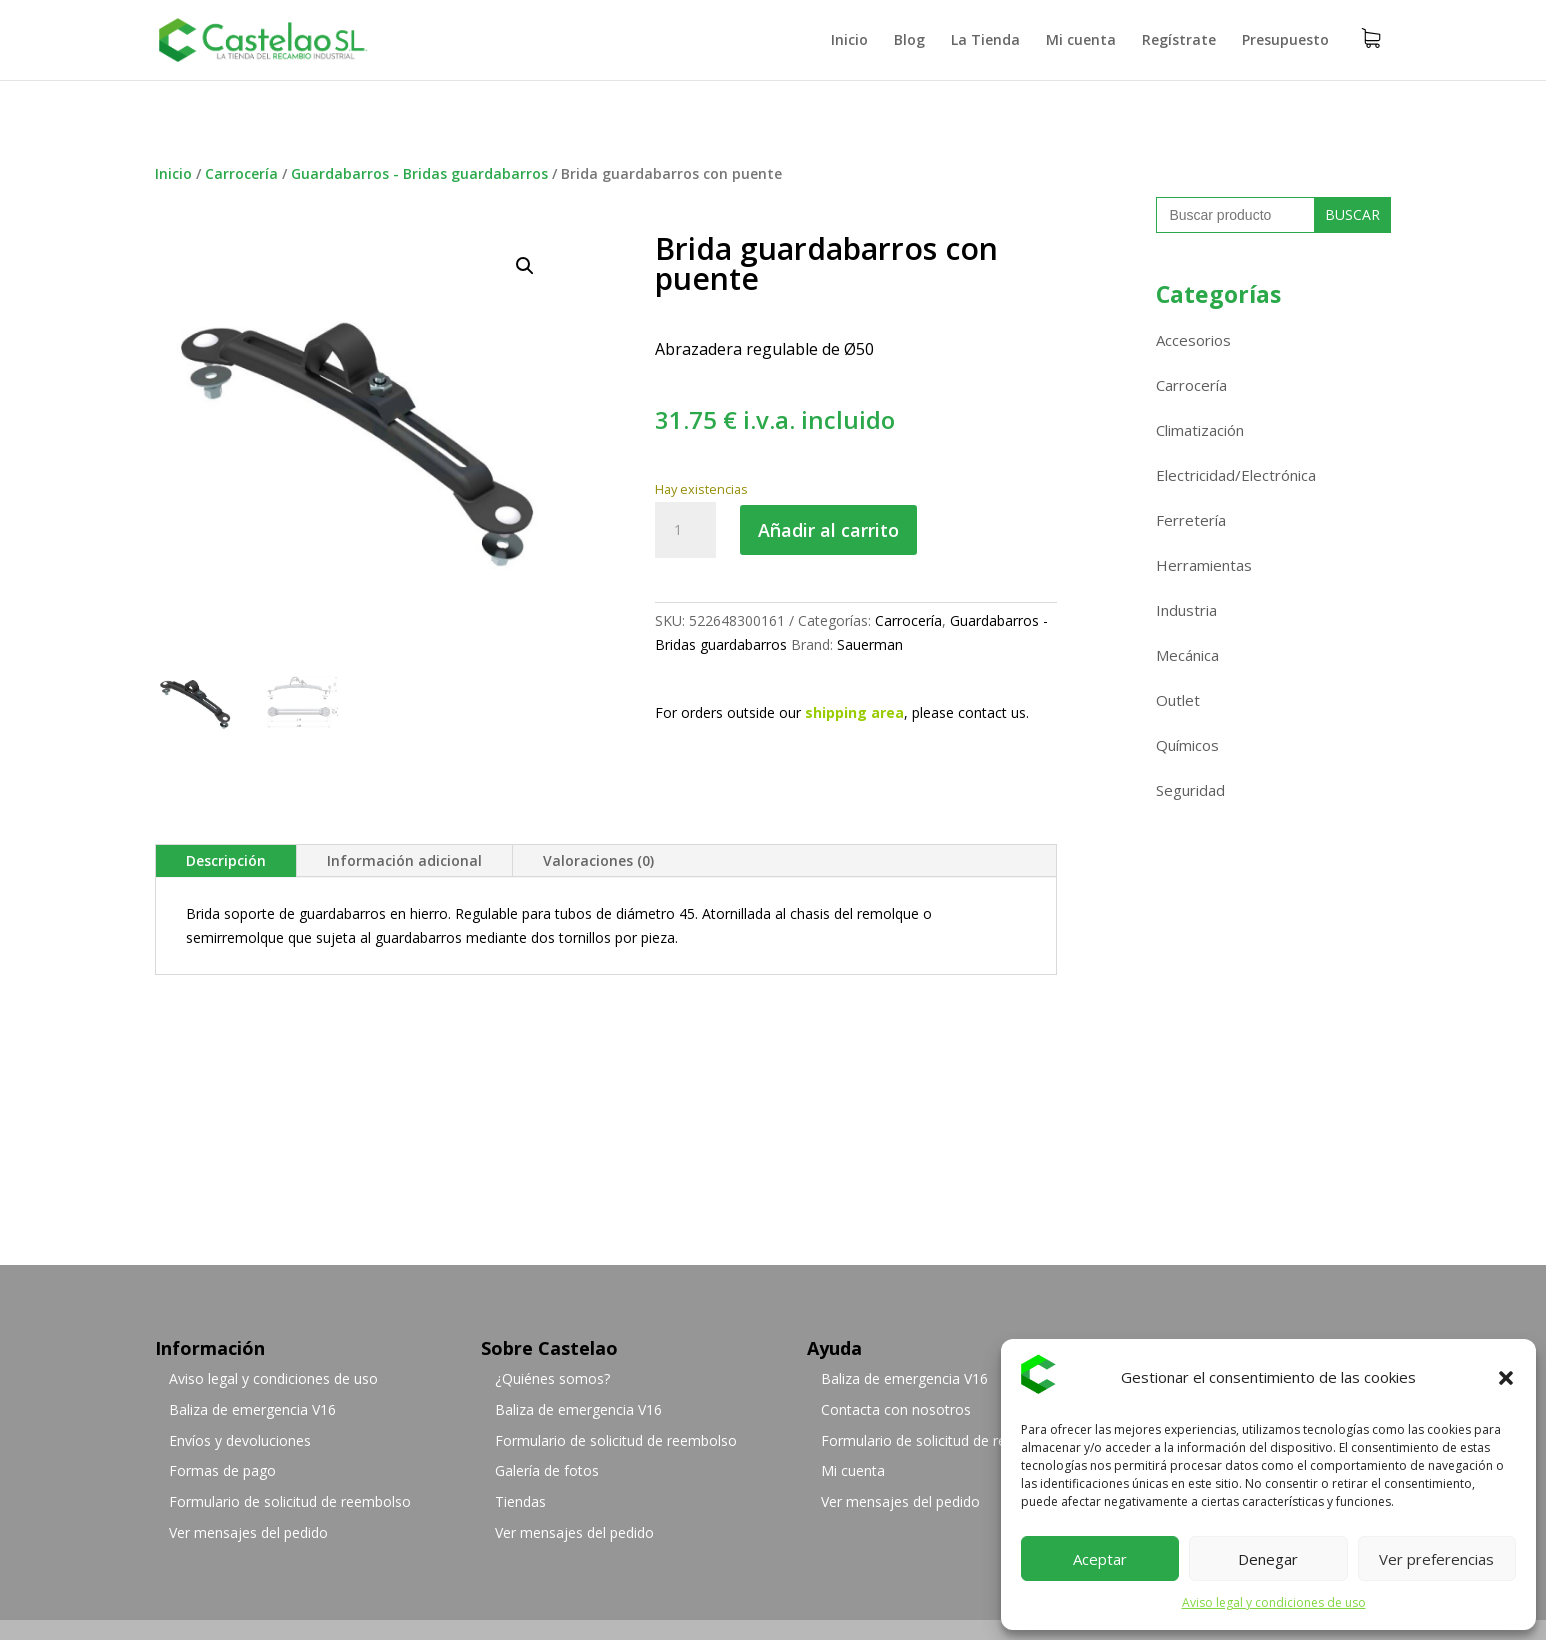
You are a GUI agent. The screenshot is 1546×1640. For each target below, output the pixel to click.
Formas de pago (222, 1470)
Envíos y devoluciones (240, 1440)
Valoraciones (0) (598, 860)
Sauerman (870, 644)
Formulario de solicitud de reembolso (290, 1501)
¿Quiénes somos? (552, 1378)
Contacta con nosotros (896, 1409)
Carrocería (241, 173)
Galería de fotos (547, 1470)
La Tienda (985, 41)
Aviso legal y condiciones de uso (1274, 1602)
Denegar (1268, 1559)
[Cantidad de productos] (685, 530)
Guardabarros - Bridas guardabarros (419, 173)
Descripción (226, 860)
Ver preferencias (1436, 1559)
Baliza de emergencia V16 (252, 1409)
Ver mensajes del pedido (248, 1532)
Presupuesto (1285, 41)
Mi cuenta (1081, 41)
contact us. (993, 712)
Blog (909, 41)
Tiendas (520, 1501)
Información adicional (404, 860)
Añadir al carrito (828, 530)
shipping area (854, 712)
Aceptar (1100, 1559)
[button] (1506, 1378)
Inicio (849, 41)
